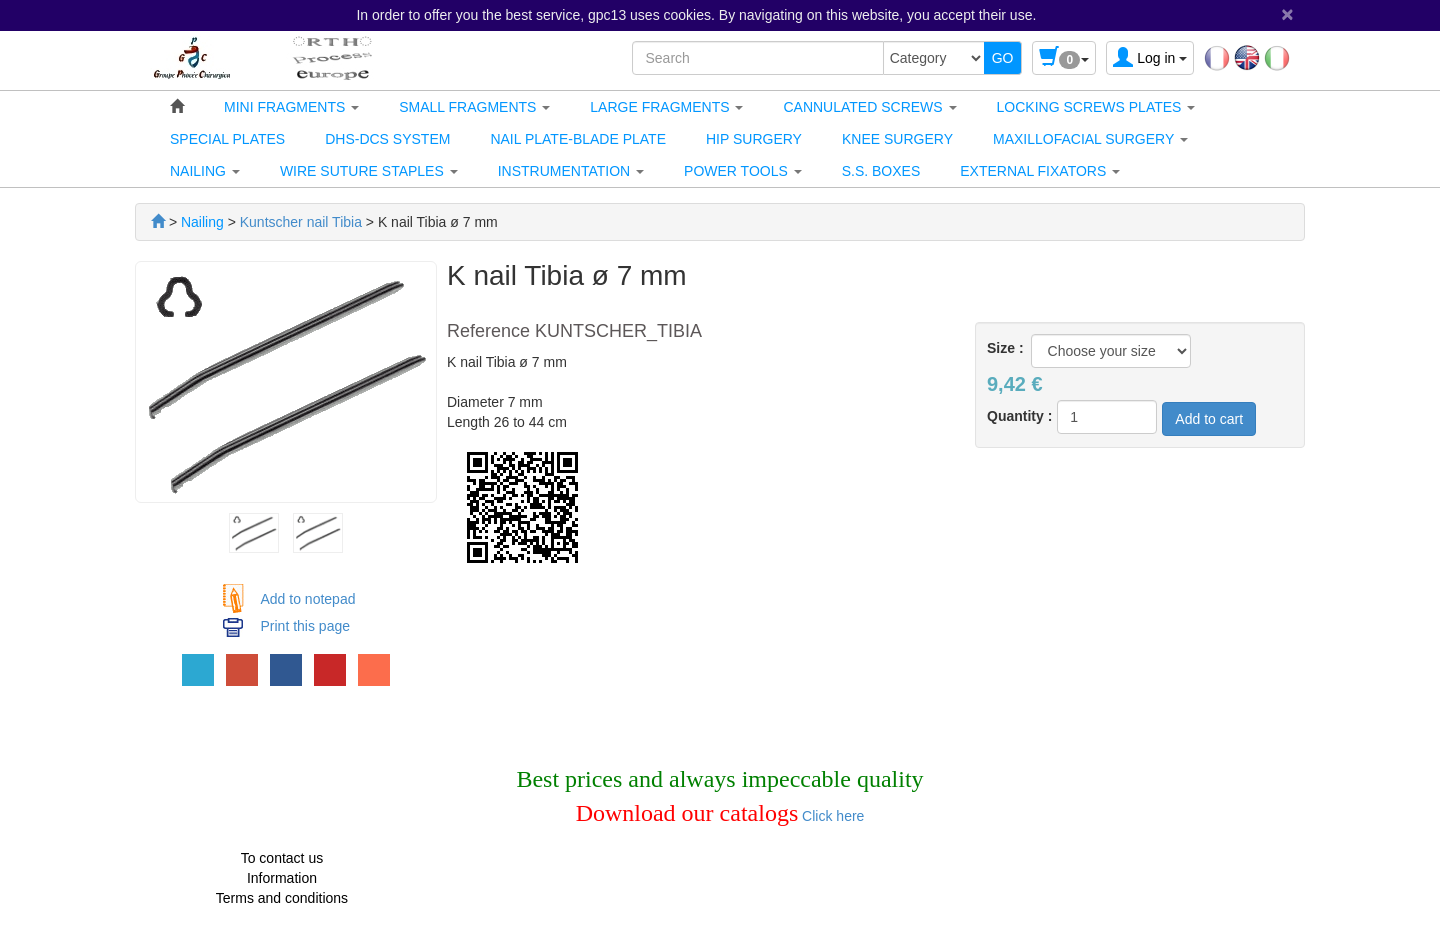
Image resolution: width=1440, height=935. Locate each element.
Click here (831, 816)
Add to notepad (308, 599)
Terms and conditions (282, 898)
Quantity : (1019, 416)
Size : (1005, 348)
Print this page (306, 626)
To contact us (282, 858)
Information (282, 878)
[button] (291, 107)
